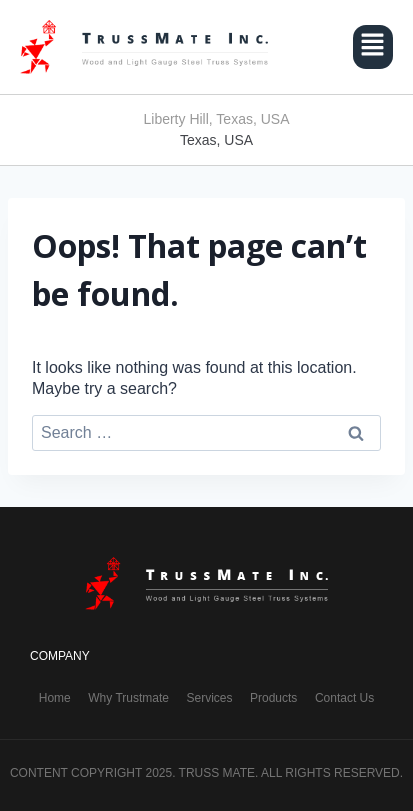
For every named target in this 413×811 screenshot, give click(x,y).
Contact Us (344, 698)
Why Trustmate (128, 698)
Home (55, 698)
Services (209, 698)
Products (273, 698)
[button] (373, 47)
